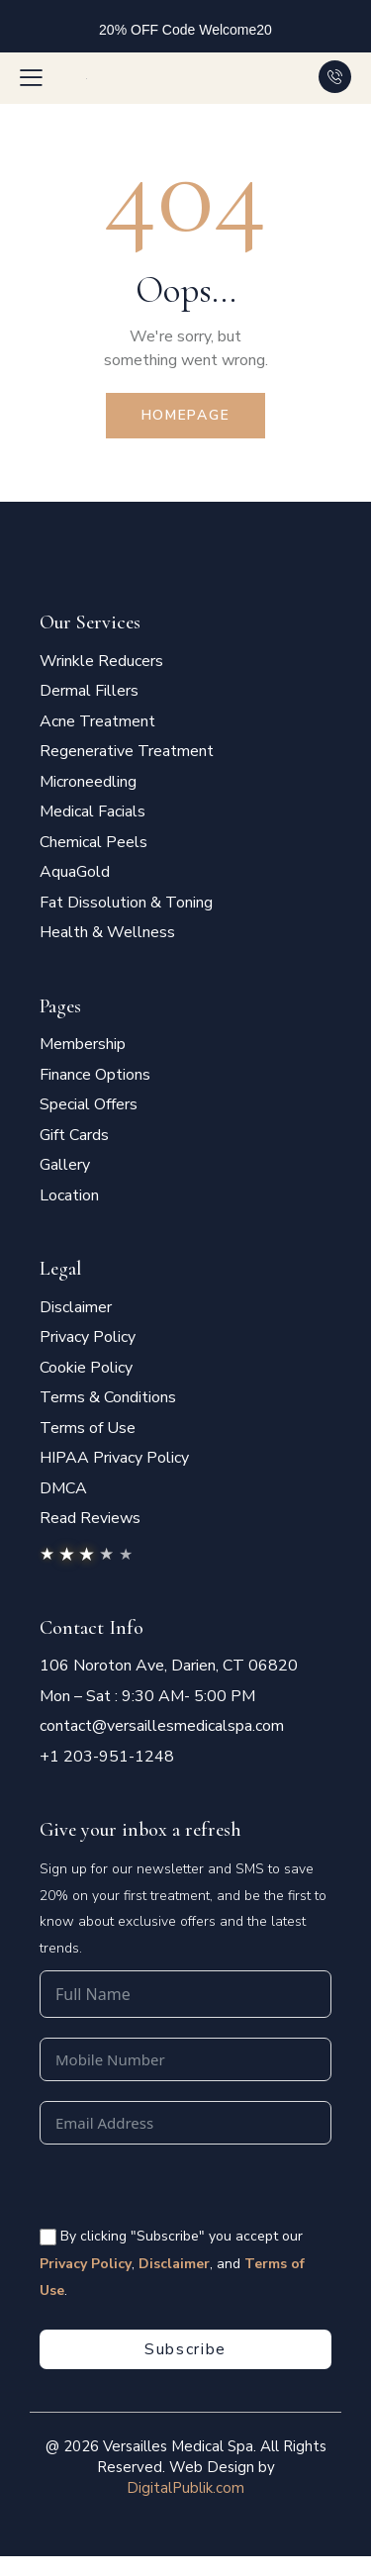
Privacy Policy (86, 2263)
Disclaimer (174, 2263)
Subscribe (185, 2349)
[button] (31, 77)
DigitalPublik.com (185, 2488)
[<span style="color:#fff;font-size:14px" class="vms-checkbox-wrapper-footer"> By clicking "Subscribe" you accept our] (48, 2237)
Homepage (186, 415)
